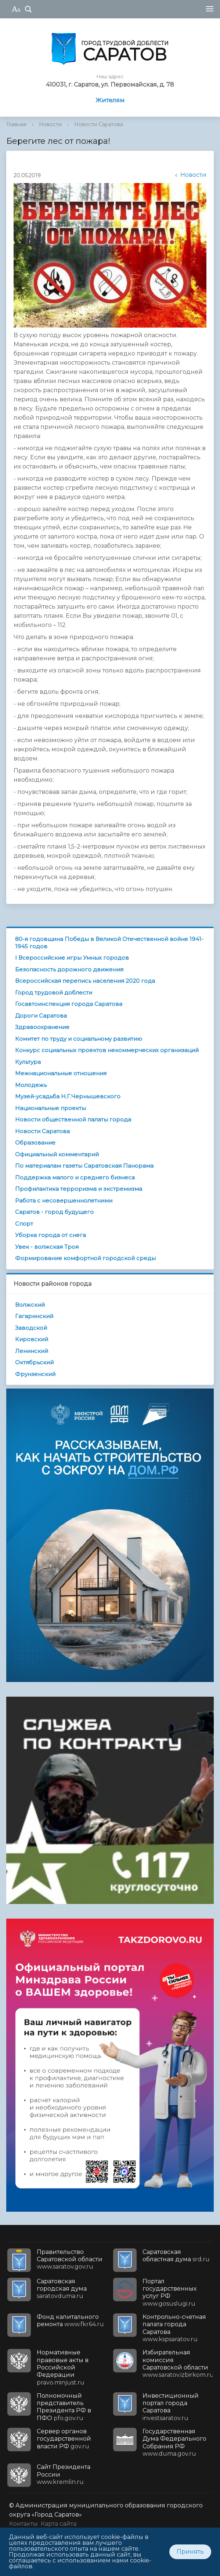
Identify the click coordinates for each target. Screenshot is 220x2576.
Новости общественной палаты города (73, 1119)
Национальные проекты (50, 1108)
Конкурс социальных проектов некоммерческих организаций (107, 1050)
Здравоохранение (42, 1027)
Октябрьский (34, 1362)
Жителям (110, 100)
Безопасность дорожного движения (69, 969)
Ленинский (31, 1350)
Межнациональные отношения (61, 1073)
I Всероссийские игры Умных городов (72, 957)
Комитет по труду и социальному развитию (78, 1038)
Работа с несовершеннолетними (63, 1200)
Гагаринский (34, 1316)
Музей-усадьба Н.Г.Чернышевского (67, 1096)
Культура (28, 1061)
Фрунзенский (35, 1374)
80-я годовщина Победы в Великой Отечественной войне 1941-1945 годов (109, 942)
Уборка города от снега (50, 1235)
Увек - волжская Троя (47, 1246)
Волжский (30, 1304)
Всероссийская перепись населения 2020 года (85, 980)
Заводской (31, 1327)
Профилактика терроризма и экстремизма (78, 1188)
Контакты (23, 2523)
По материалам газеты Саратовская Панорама (84, 1165)
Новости (50, 124)
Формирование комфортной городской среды (85, 1258)
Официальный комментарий (57, 1154)
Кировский (31, 1339)
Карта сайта (58, 2523)
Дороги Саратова (41, 1015)
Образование (35, 1142)
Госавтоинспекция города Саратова (68, 1003)
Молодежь (31, 1084)
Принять (190, 2551)
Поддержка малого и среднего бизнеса (75, 1177)
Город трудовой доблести (53, 992)
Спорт (24, 1223)
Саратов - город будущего (54, 1211)
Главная (16, 124)
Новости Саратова (98, 124)
